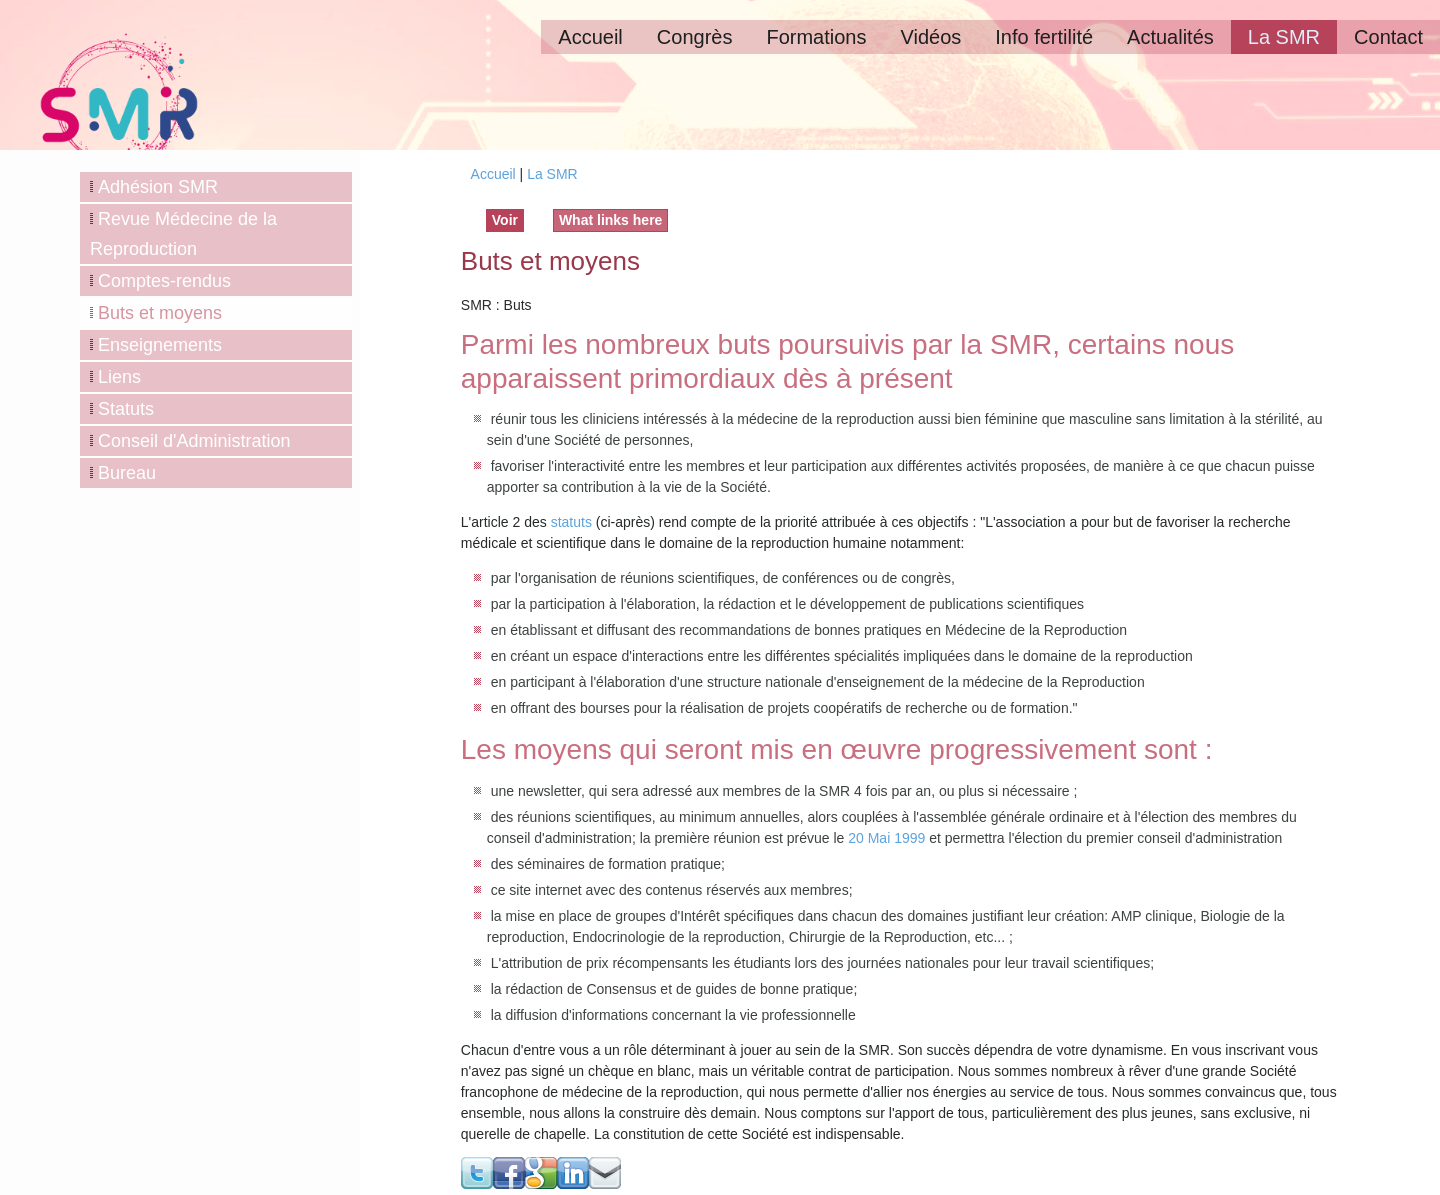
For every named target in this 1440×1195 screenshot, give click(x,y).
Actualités (1170, 37)
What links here (610, 220)
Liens (119, 377)
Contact (1388, 37)
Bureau (127, 473)
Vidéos (930, 37)
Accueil (590, 37)
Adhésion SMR (158, 187)
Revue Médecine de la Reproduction (183, 234)
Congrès (695, 37)
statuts (571, 522)
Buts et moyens (160, 313)
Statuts (126, 409)
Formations (816, 37)
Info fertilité (1044, 37)
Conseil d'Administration (194, 441)
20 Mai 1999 (886, 838)
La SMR (1284, 37)
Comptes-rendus (164, 281)
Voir (508, 219)
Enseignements (160, 345)
